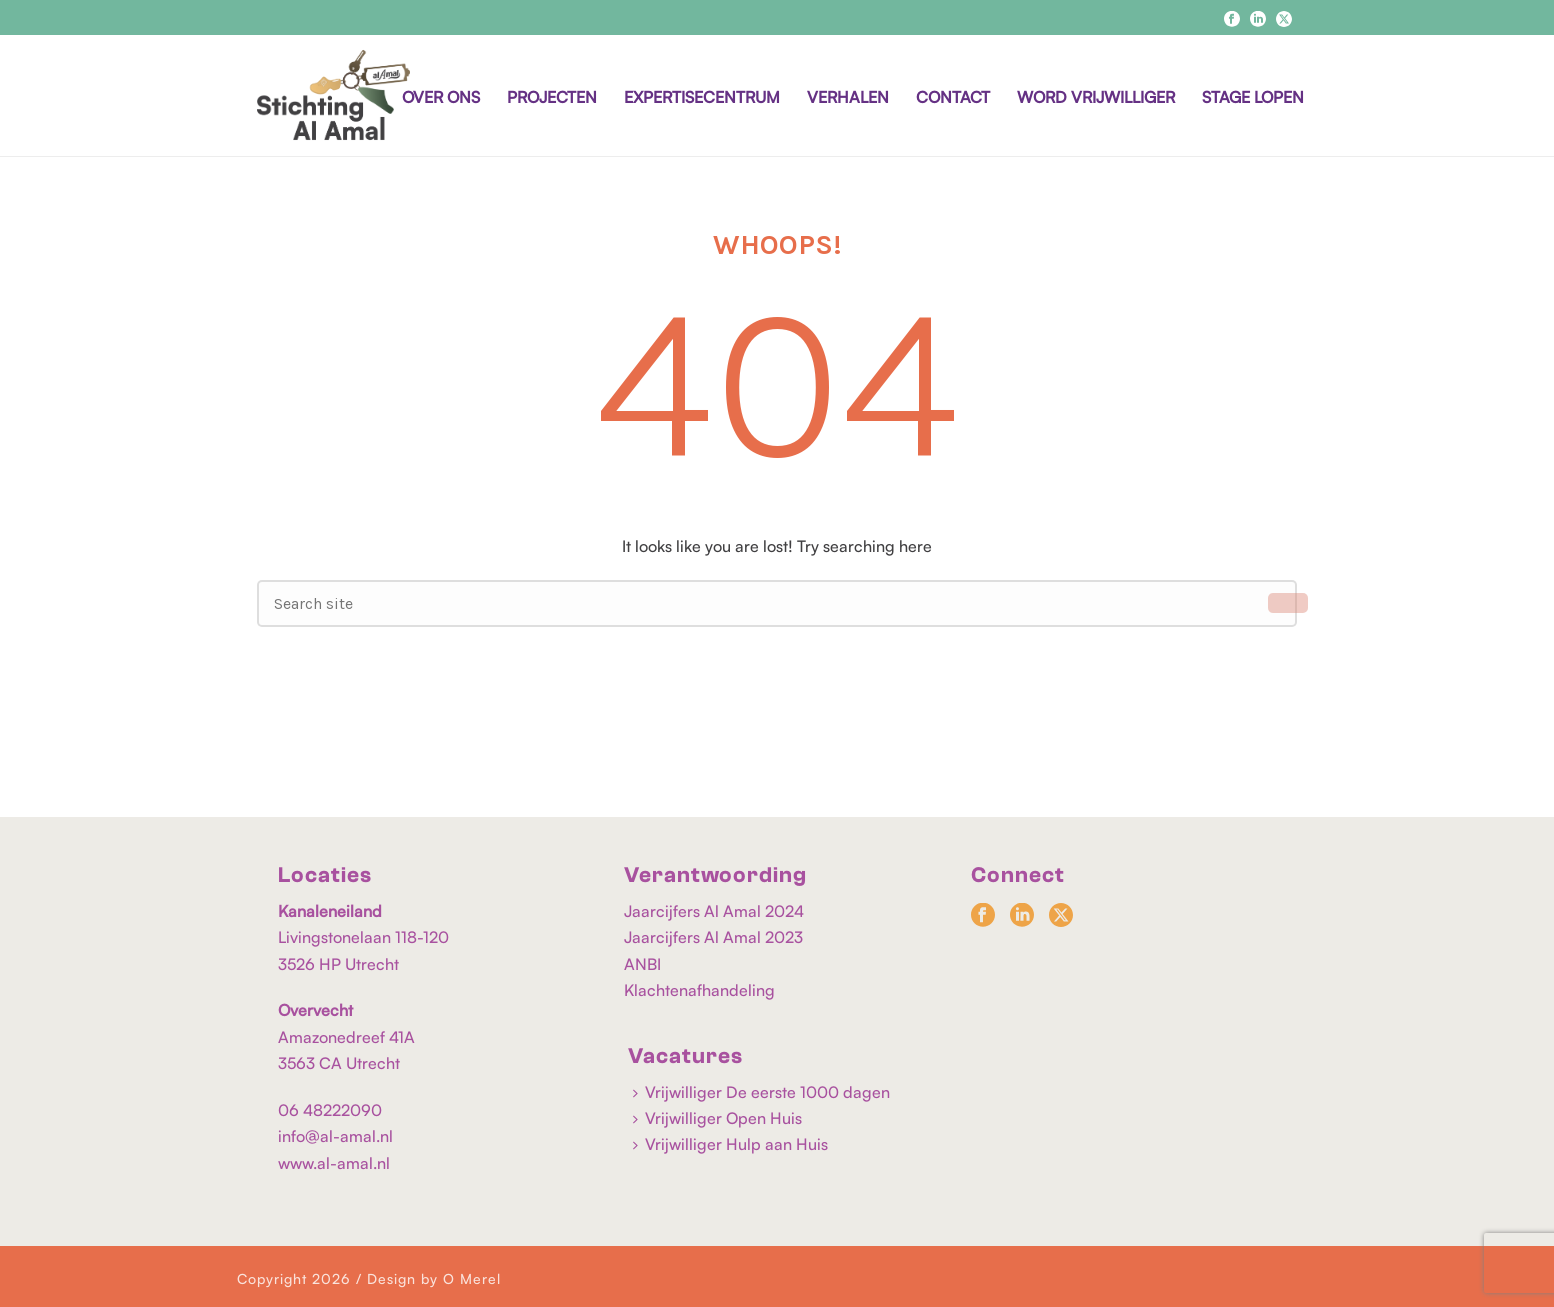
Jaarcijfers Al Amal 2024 (714, 911)
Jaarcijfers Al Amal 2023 (713, 937)
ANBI (642, 964)
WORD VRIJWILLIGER (1096, 97)
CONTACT (953, 97)
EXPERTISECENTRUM (702, 97)
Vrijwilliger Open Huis (717, 1118)
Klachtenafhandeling (699, 990)
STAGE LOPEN (1253, 97)
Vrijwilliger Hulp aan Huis (730, 1144)
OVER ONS (441, 97)
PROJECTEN (552, 97)
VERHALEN (848, 97)
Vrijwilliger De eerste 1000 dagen (761, 1092)
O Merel (472, 1278)
